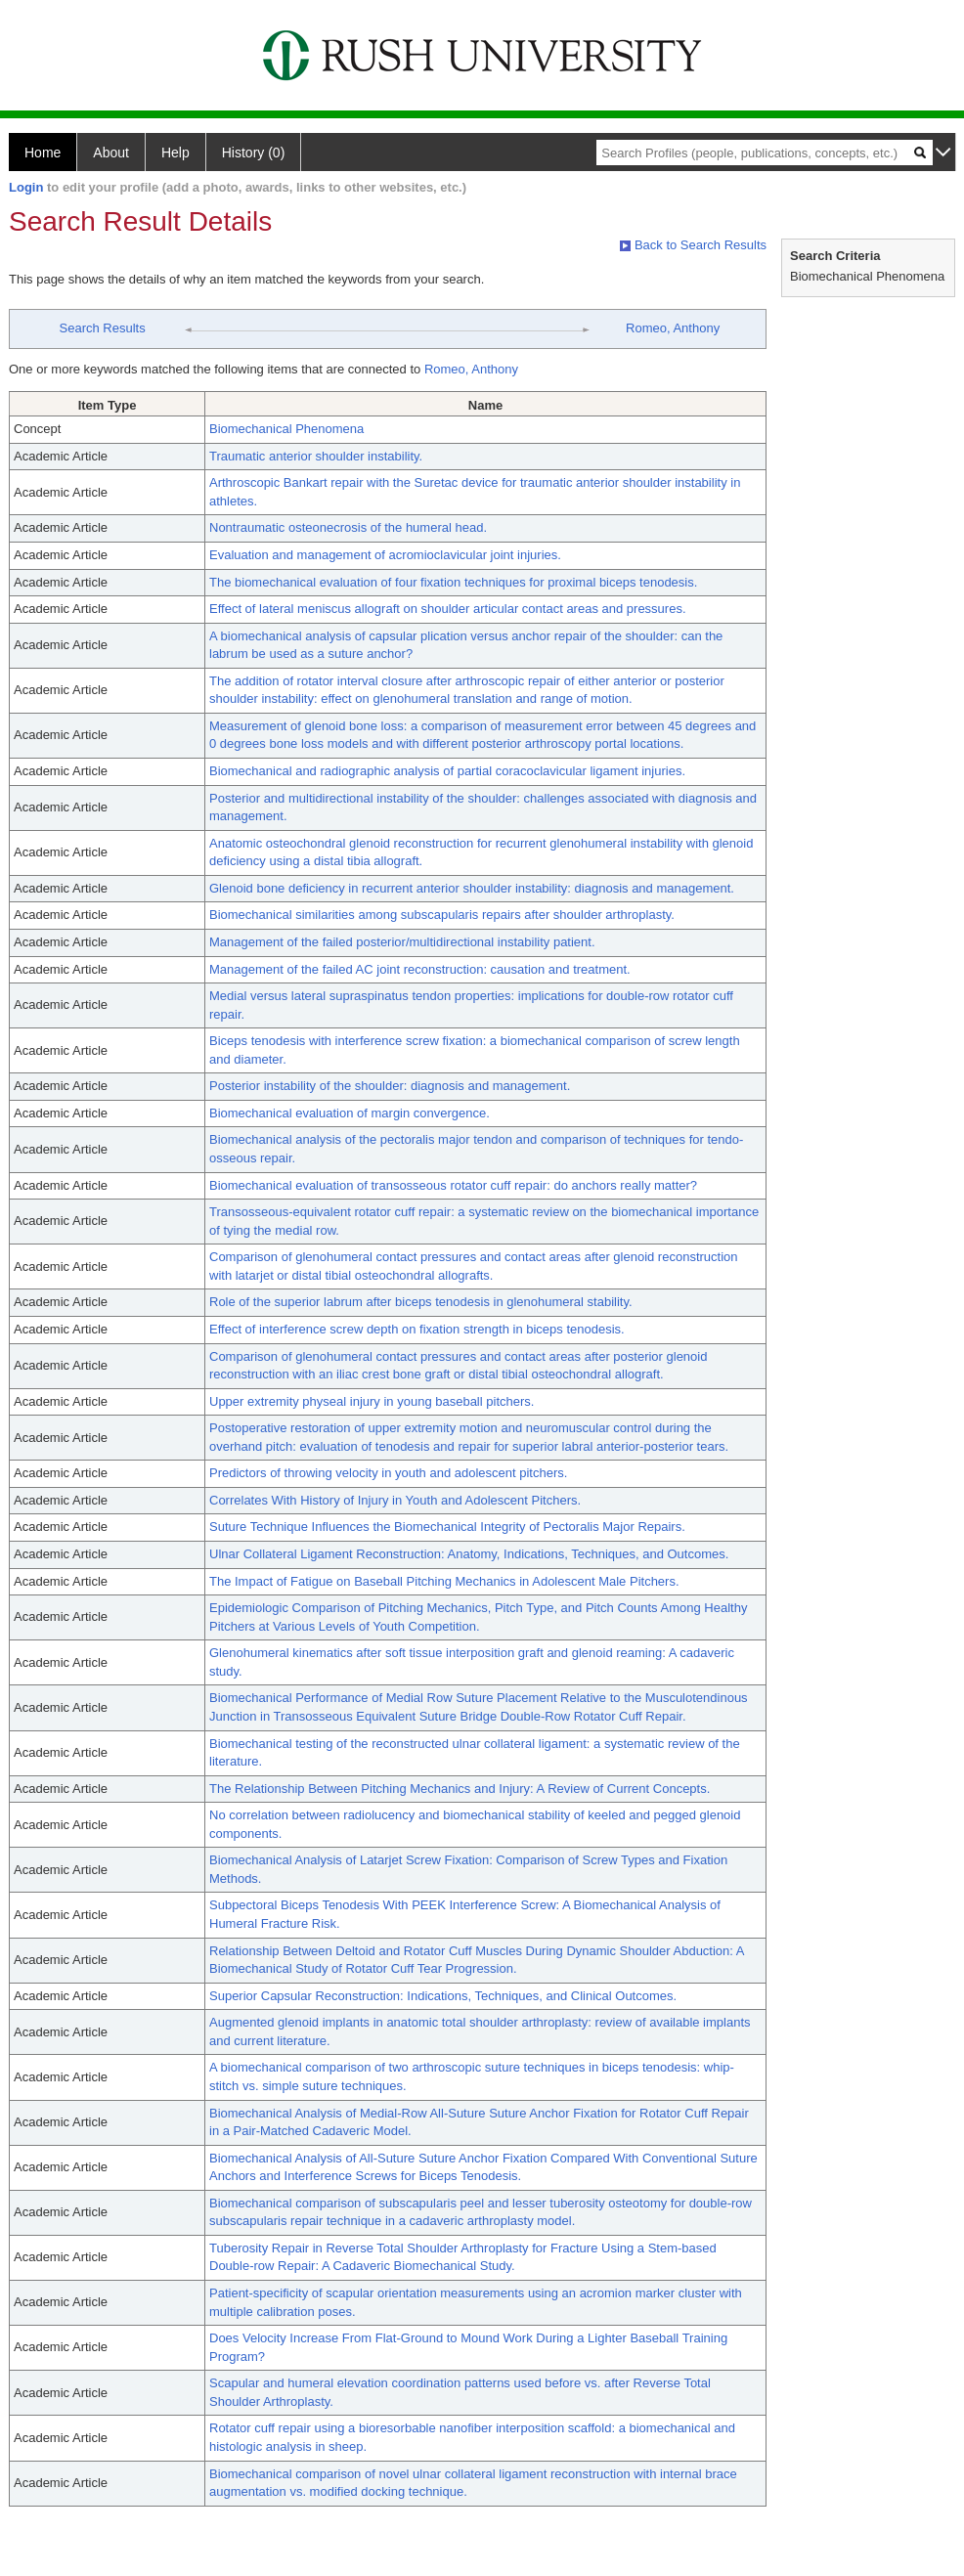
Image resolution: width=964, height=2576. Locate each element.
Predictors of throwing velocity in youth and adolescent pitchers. (388, 1472)
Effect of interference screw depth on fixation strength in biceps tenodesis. (417, 1329)
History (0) (253, 152)
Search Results (103, 328)
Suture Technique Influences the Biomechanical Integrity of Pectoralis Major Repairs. (447, 1526)
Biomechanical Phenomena (286, 428)
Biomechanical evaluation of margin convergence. (349, 1113)
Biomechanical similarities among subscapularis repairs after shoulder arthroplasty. (442, 914)
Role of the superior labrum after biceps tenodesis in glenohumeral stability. (421, 1301)
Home (42, 152)
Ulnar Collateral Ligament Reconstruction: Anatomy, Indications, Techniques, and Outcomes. (468, 1554)
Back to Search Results (693, 245)
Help (175, 152)
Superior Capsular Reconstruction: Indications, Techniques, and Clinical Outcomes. (443, 1995)
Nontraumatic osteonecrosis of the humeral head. (348, 527)
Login (26, 187)
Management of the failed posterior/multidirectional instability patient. (402, 942)
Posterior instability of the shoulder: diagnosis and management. (389, 1085)
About (111, 152)
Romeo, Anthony (673, 328)
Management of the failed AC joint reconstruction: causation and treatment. (420, 969)
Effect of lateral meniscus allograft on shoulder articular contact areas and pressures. (447, 608)
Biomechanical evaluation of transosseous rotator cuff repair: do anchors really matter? (453, 1185)
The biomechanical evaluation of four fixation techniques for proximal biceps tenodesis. (453, 582)
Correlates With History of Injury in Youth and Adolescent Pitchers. (395, 1500)
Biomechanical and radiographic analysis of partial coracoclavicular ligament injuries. (447, 771)
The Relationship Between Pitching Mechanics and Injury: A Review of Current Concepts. (459, 1788)
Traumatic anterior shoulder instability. (315, 456)
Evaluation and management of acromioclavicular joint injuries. (385, 554)
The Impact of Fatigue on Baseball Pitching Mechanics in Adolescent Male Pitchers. (444, 1581)
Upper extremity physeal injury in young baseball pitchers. (371, 1401)
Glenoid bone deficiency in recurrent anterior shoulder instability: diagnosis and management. (471, 888)
